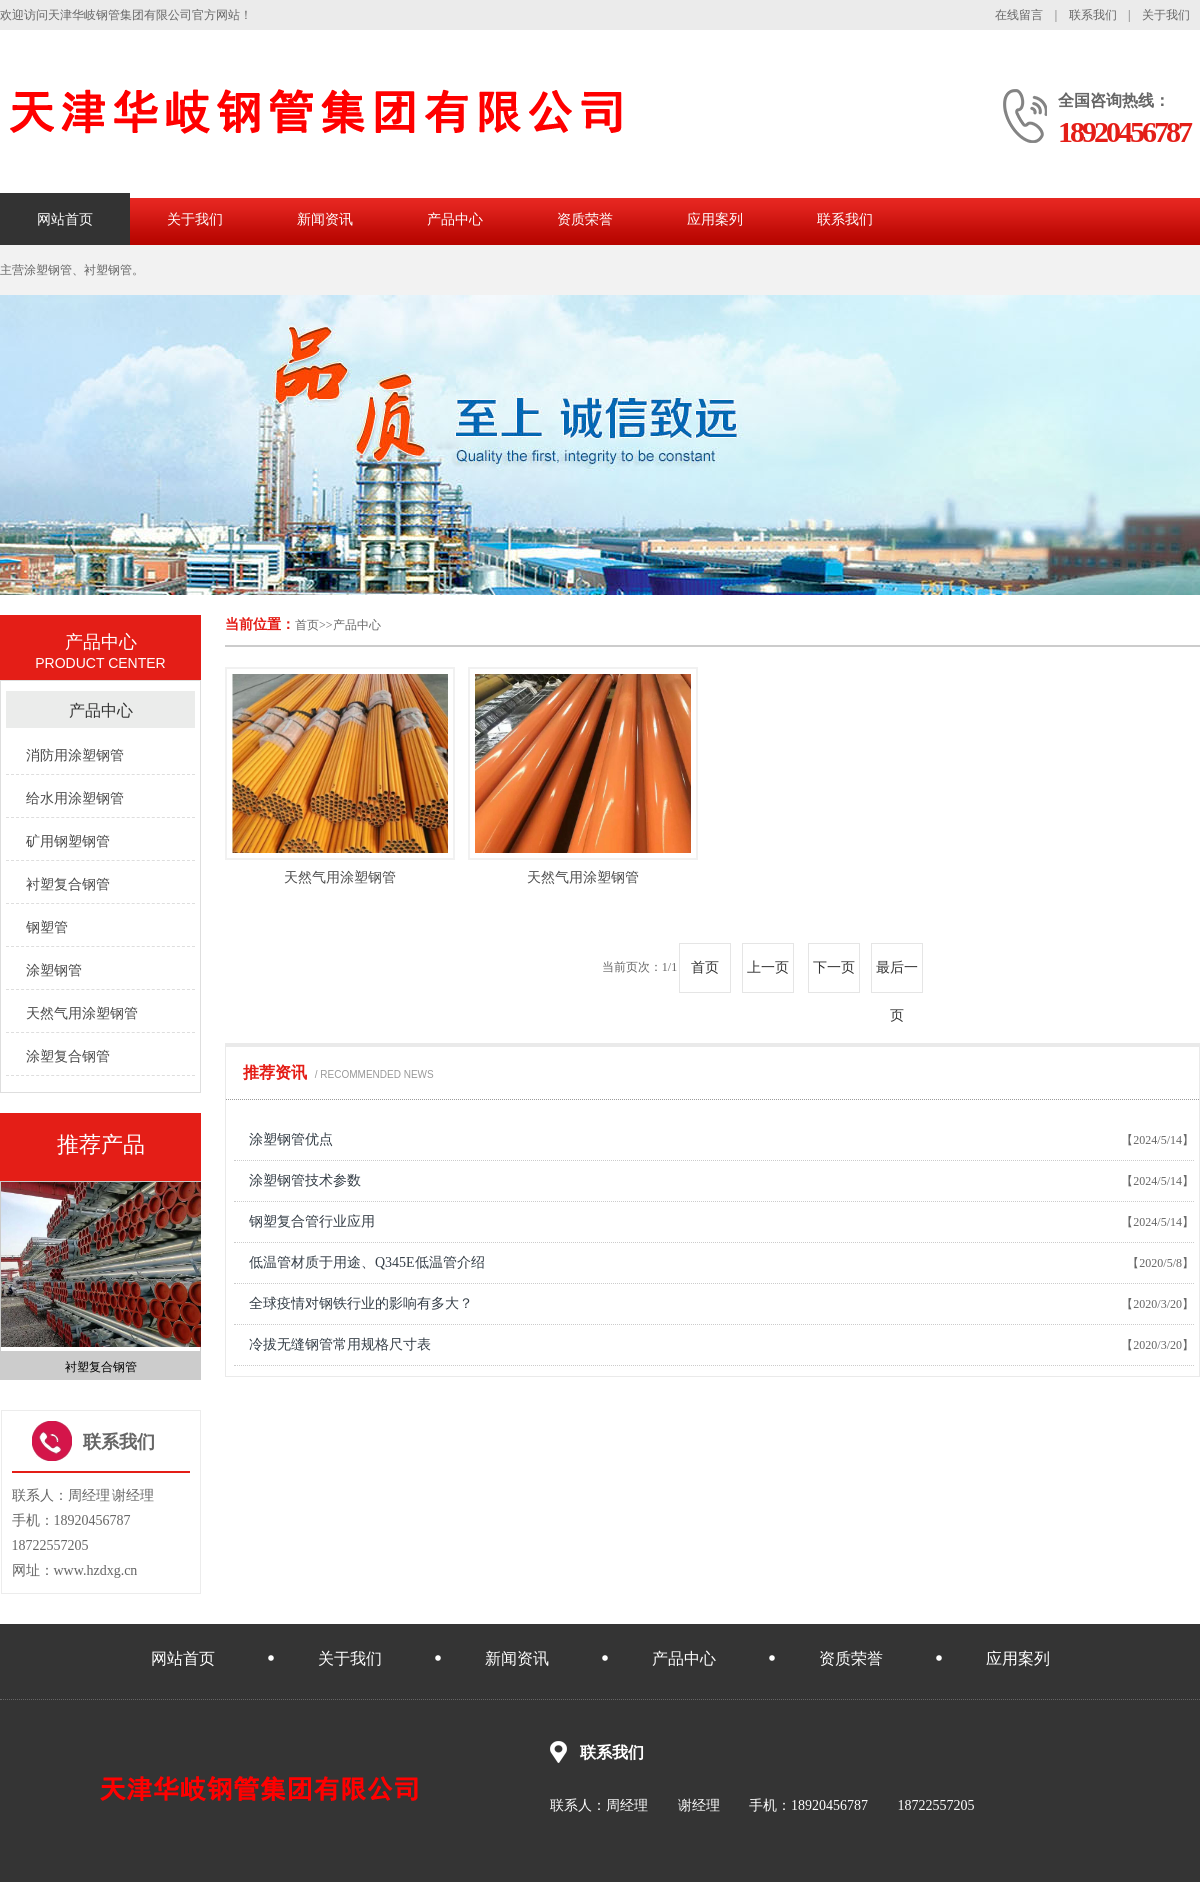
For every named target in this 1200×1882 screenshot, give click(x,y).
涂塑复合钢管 (68, 1056)
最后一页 (897, 976)
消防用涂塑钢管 (75, 755)
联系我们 (1093, 15)
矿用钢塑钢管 (68, 841)
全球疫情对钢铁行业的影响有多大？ (361, 1303)
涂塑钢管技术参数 (305, 1180)
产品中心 (455, 219)
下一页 (834, 967)
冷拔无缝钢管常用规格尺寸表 (340, 1344)
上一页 (768, 967)
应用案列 (715, 219)
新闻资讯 (325, 219)
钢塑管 (47, 927)
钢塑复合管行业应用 (312, 1221)
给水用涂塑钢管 (75, 798)
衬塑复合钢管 (68, 884)
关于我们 (1166, 15)
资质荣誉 (585, 219)
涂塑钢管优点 (291, 1139)
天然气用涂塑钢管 (340, 877)
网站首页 (65, 219)
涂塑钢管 (54, 970)
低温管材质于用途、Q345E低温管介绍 (367, 1262)
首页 (307, 625)
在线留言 (1019, 15)
